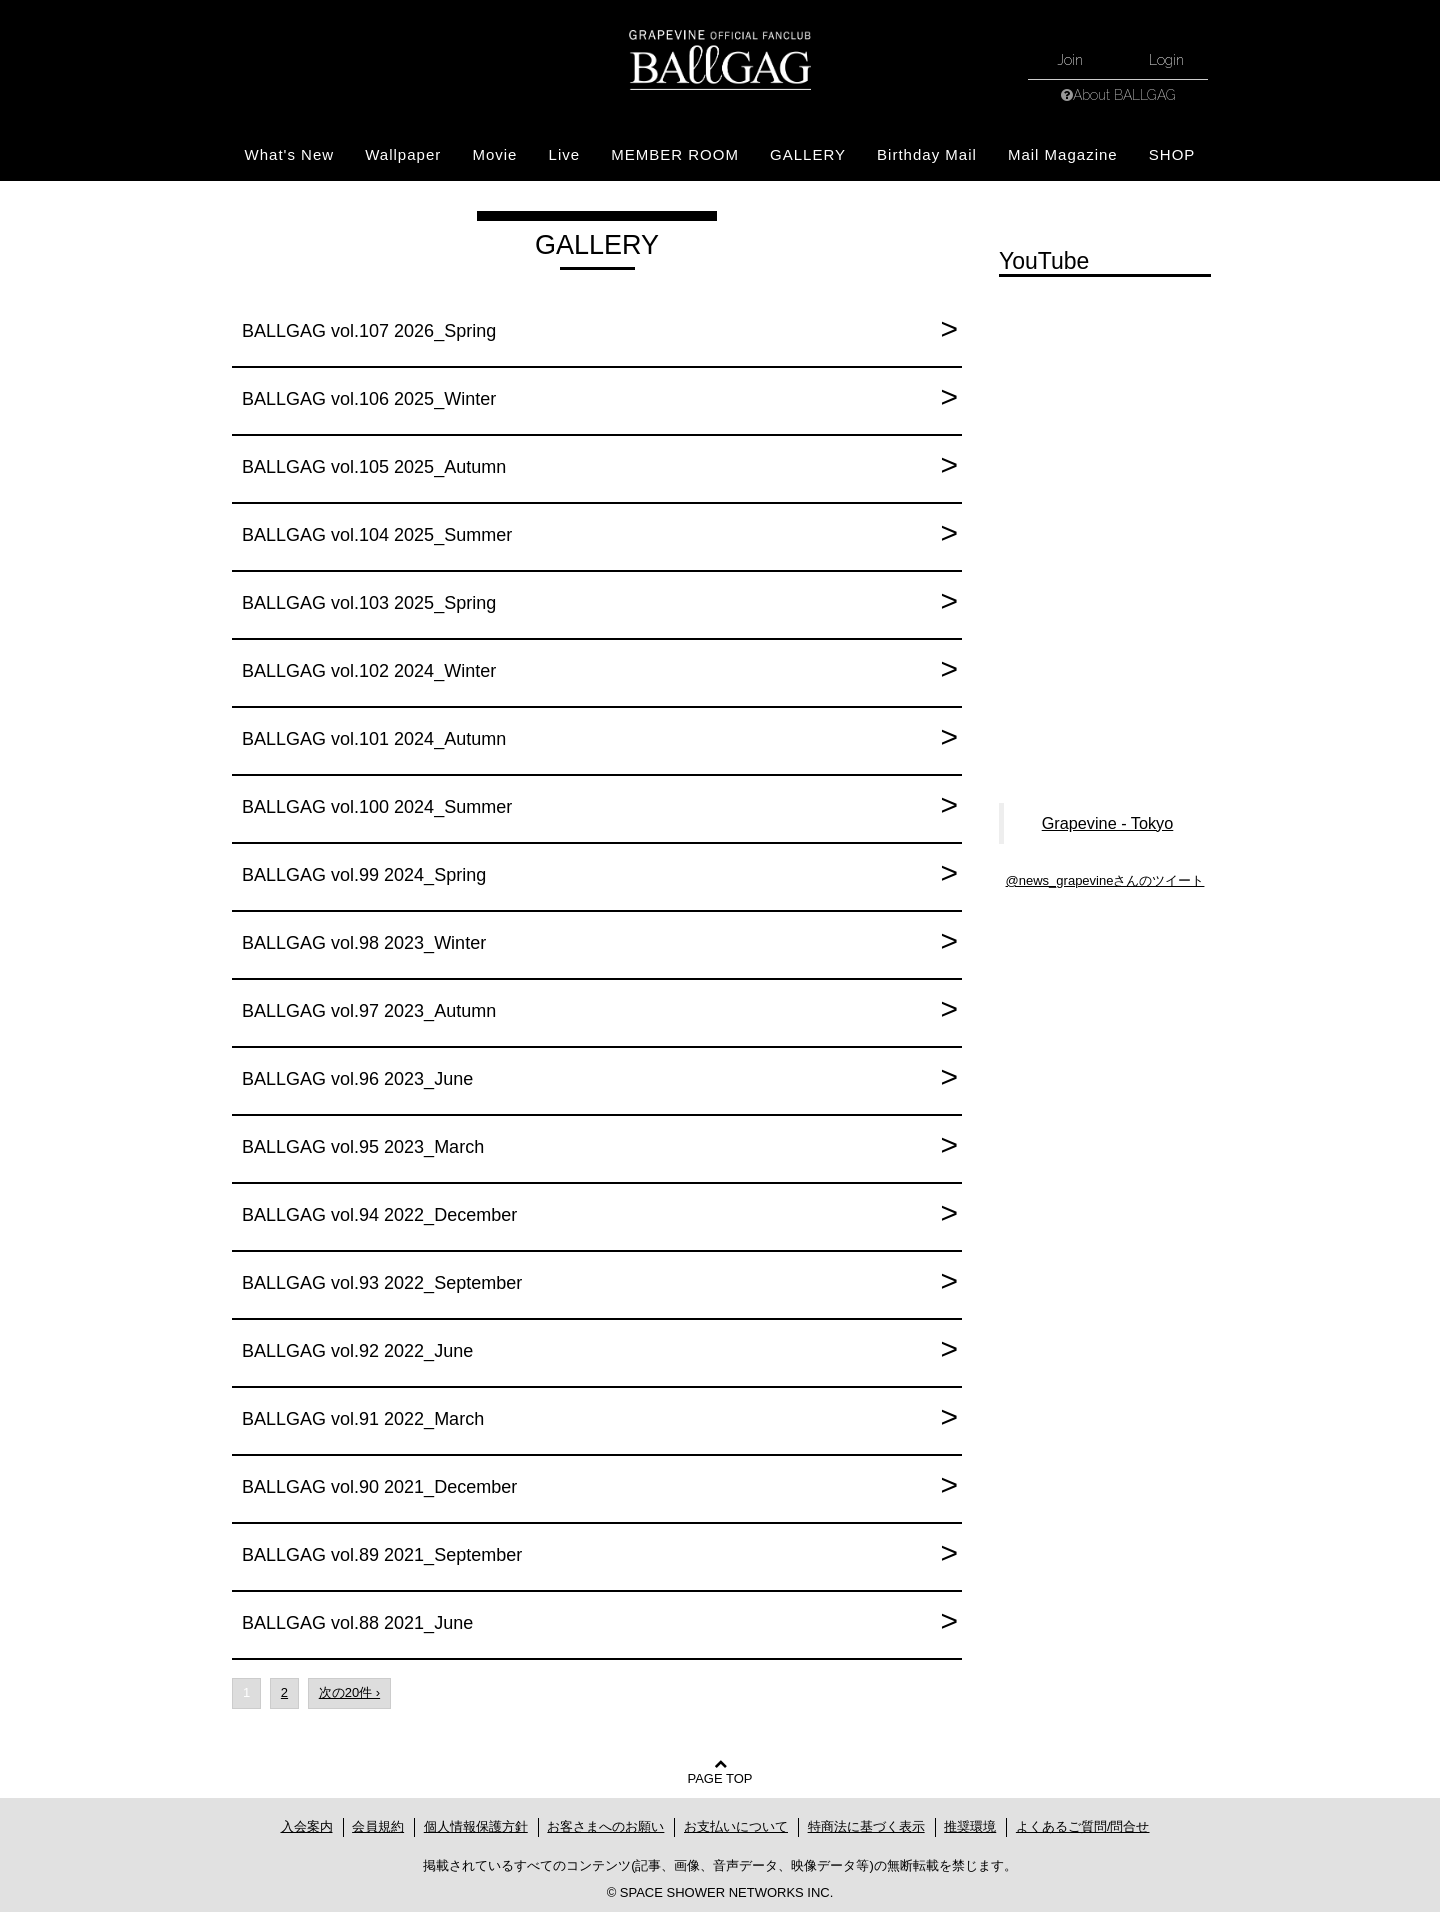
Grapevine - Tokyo (1108, 823)
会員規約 (378, 1826)
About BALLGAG (1124, 95)
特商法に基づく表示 (866, 1826)
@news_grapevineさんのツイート (1105, 880)
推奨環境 (970, 1826)
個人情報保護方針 (476, 1826)
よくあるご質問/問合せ (1083, 1826)
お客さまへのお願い (605, 1826)
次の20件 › (349, 1692)
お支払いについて (736, 1826)
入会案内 (307, 1826)
